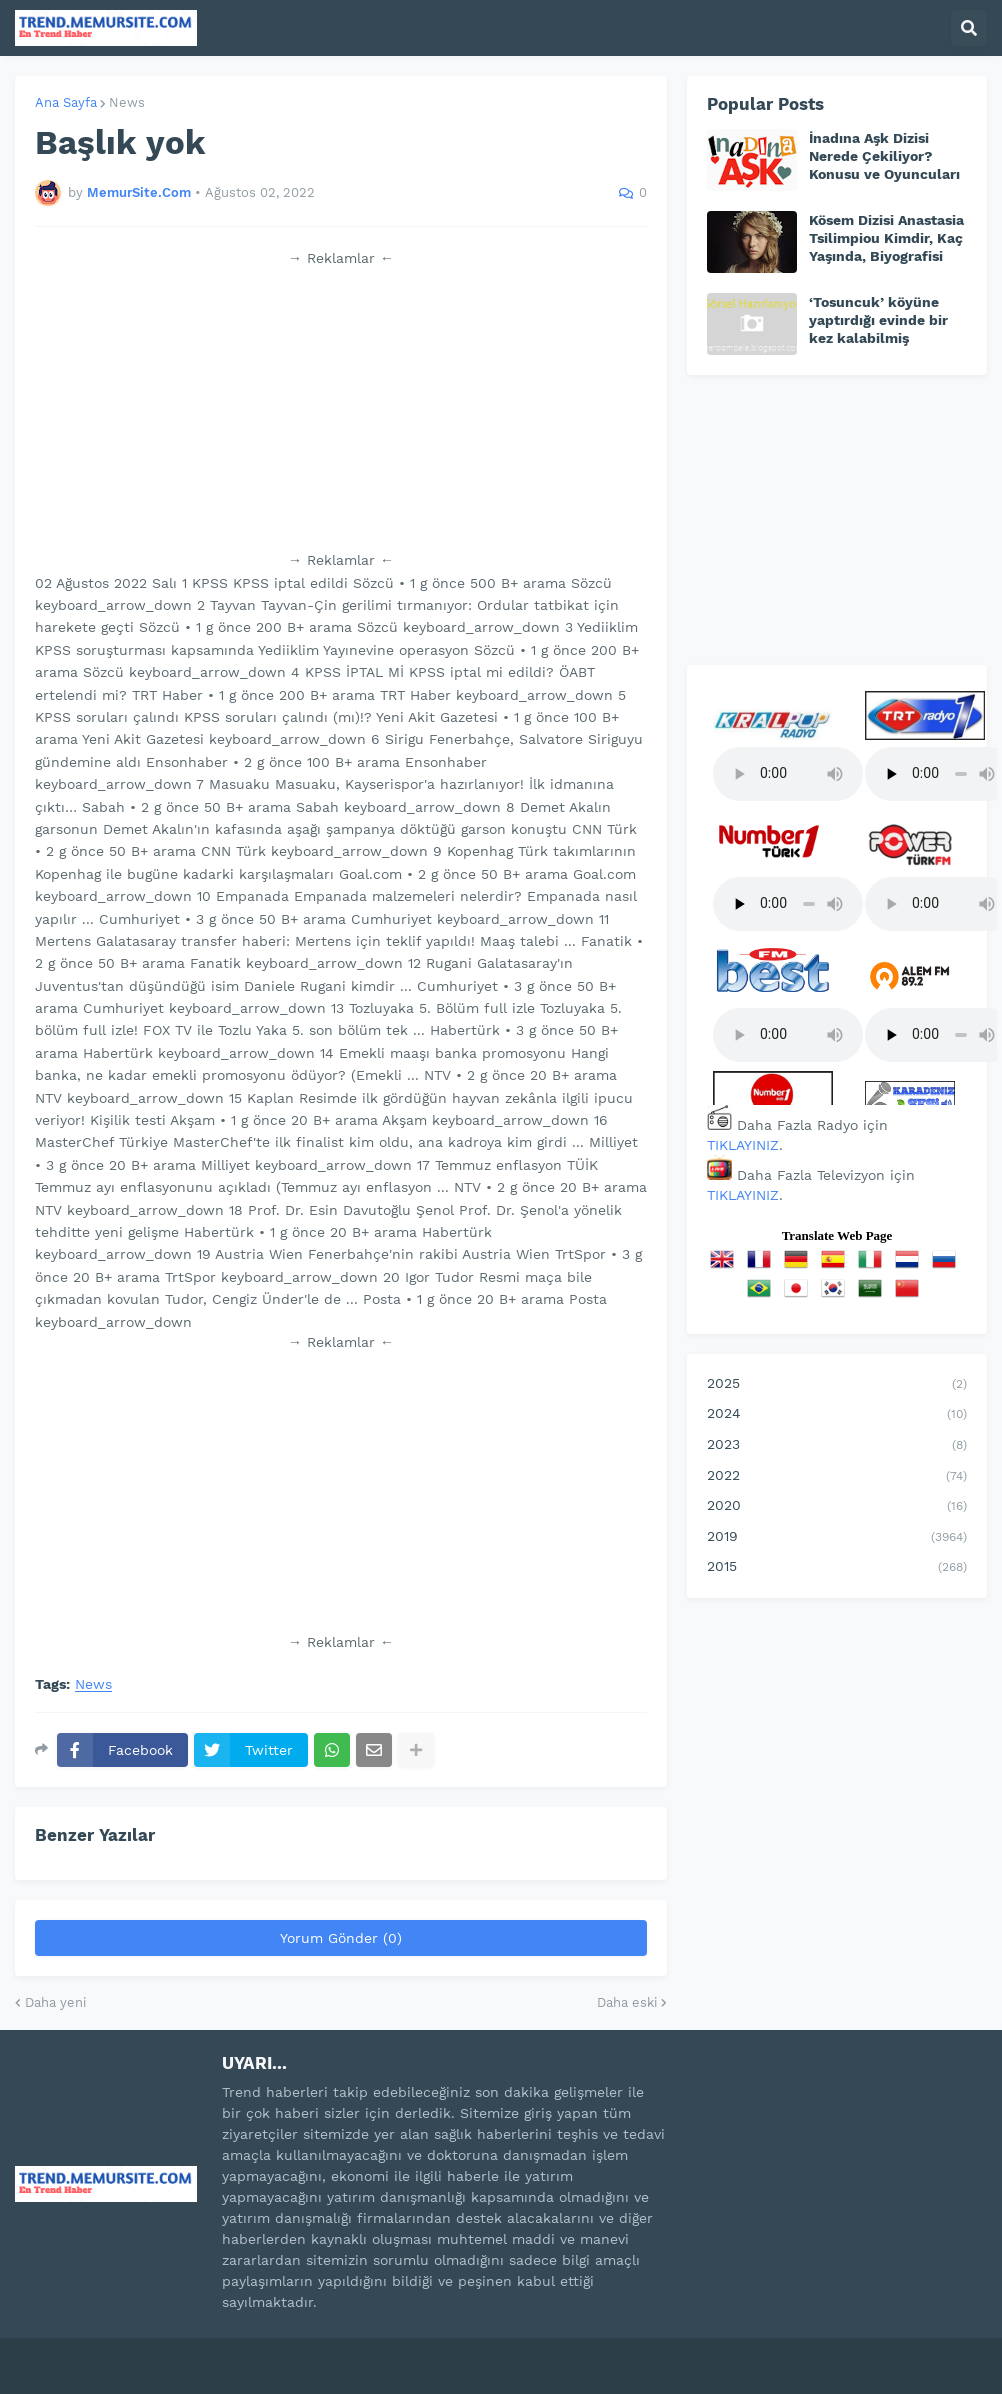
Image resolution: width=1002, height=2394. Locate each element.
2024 (837, 1415)
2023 (837, 1446)
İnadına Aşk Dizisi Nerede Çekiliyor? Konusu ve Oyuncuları (884, 156)
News (127, 102)
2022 (837, 1477)
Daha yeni (55, 2002)
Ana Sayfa (66, 102)
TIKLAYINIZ (743, 1145)
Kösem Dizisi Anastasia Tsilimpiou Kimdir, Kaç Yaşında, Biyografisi (886, 238)
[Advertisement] (341, 409)
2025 (837, 1385)
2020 (837, 1507)
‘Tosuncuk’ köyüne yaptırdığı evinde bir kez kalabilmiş (878, 320)
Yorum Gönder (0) (341, 1938)
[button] (969, 28)
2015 (837, 1568)
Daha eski (627, 2002)
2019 (837, 1538)
